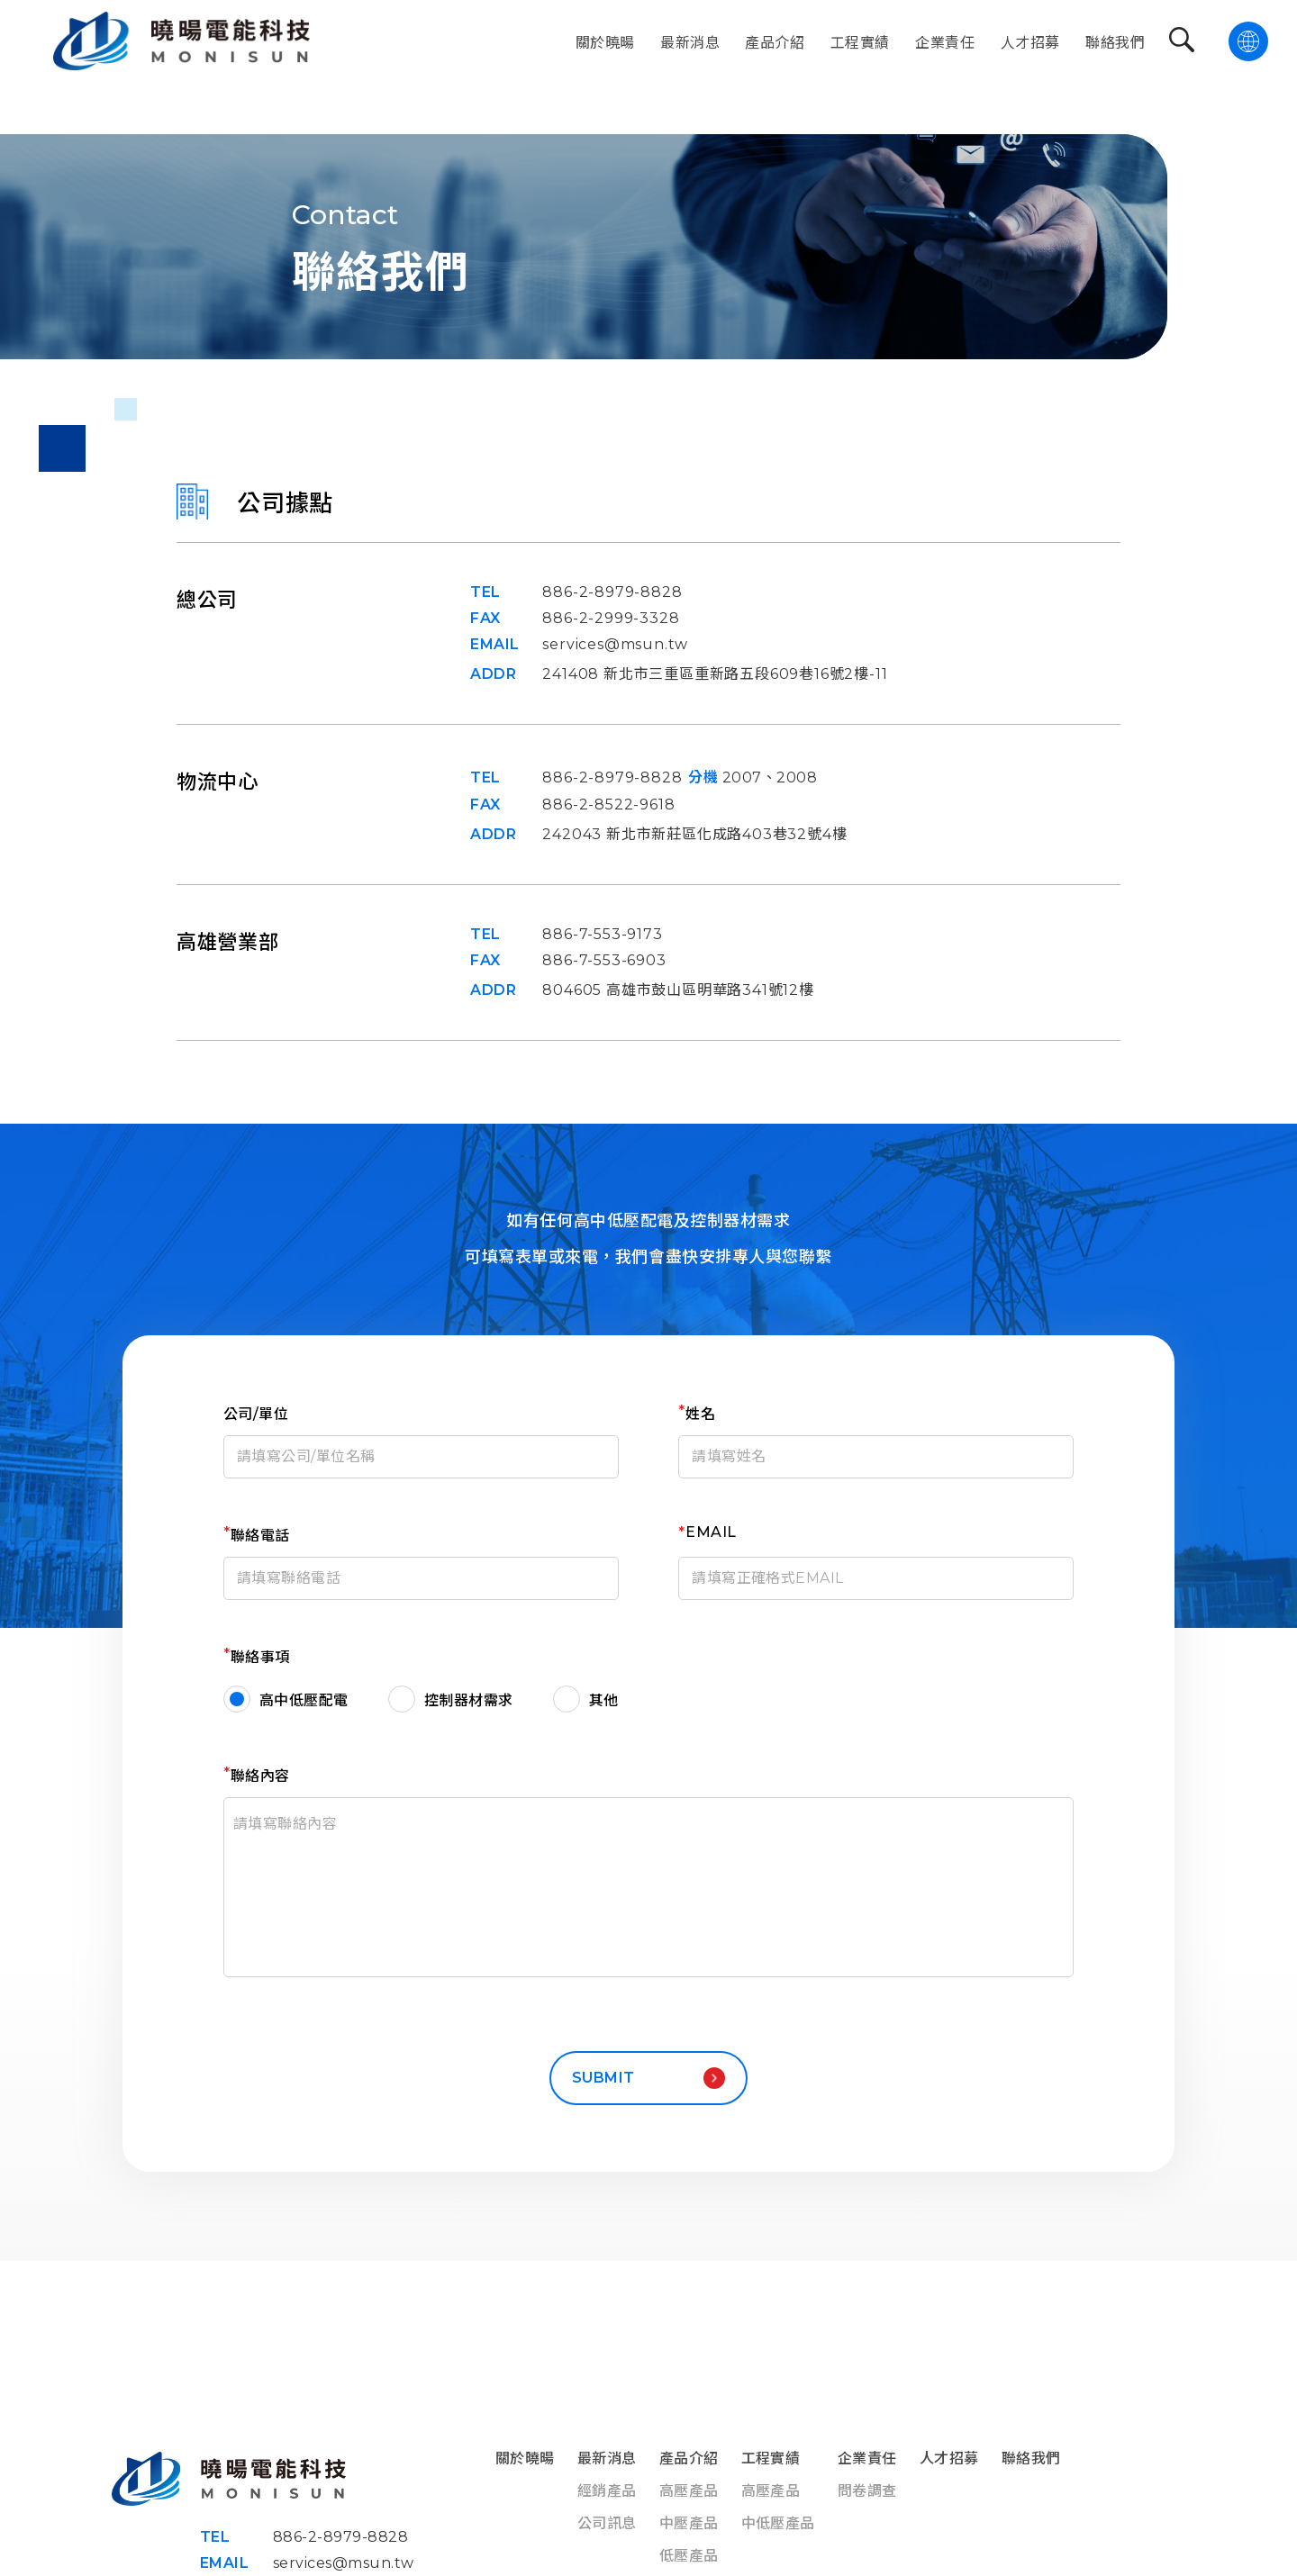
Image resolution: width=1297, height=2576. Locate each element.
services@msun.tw (615, 644)
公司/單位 (255, 1414)
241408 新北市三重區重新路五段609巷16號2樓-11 (714, 673)
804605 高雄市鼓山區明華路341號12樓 (677, 990)
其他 (604, 1700)
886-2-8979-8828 (612, 592)
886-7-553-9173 (602, 934)
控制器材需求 (468, 1700)
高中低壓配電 (304, 1700)
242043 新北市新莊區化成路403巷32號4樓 (694, 834)
